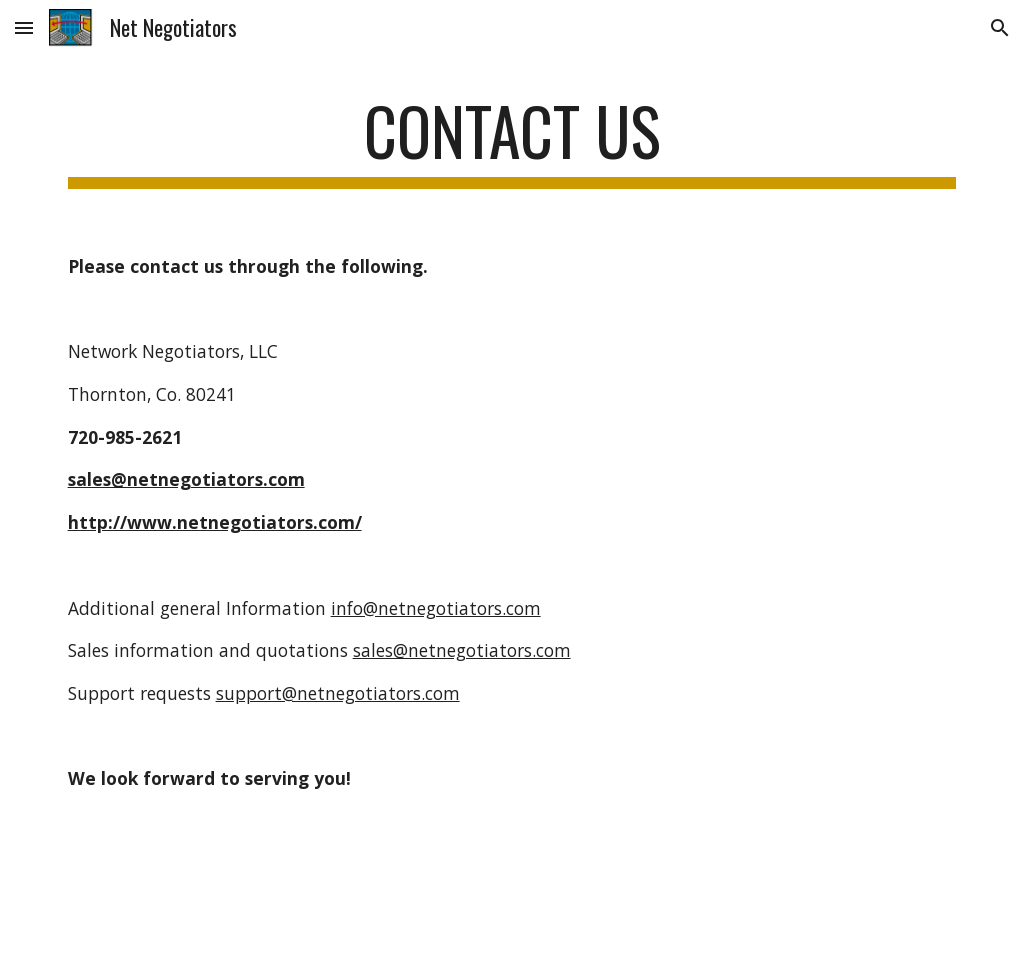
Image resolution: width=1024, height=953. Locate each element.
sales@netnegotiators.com (462, 650)
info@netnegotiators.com (436, 608)
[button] (24, 27)
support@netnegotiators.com (338, 693)
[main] (512, 140)
